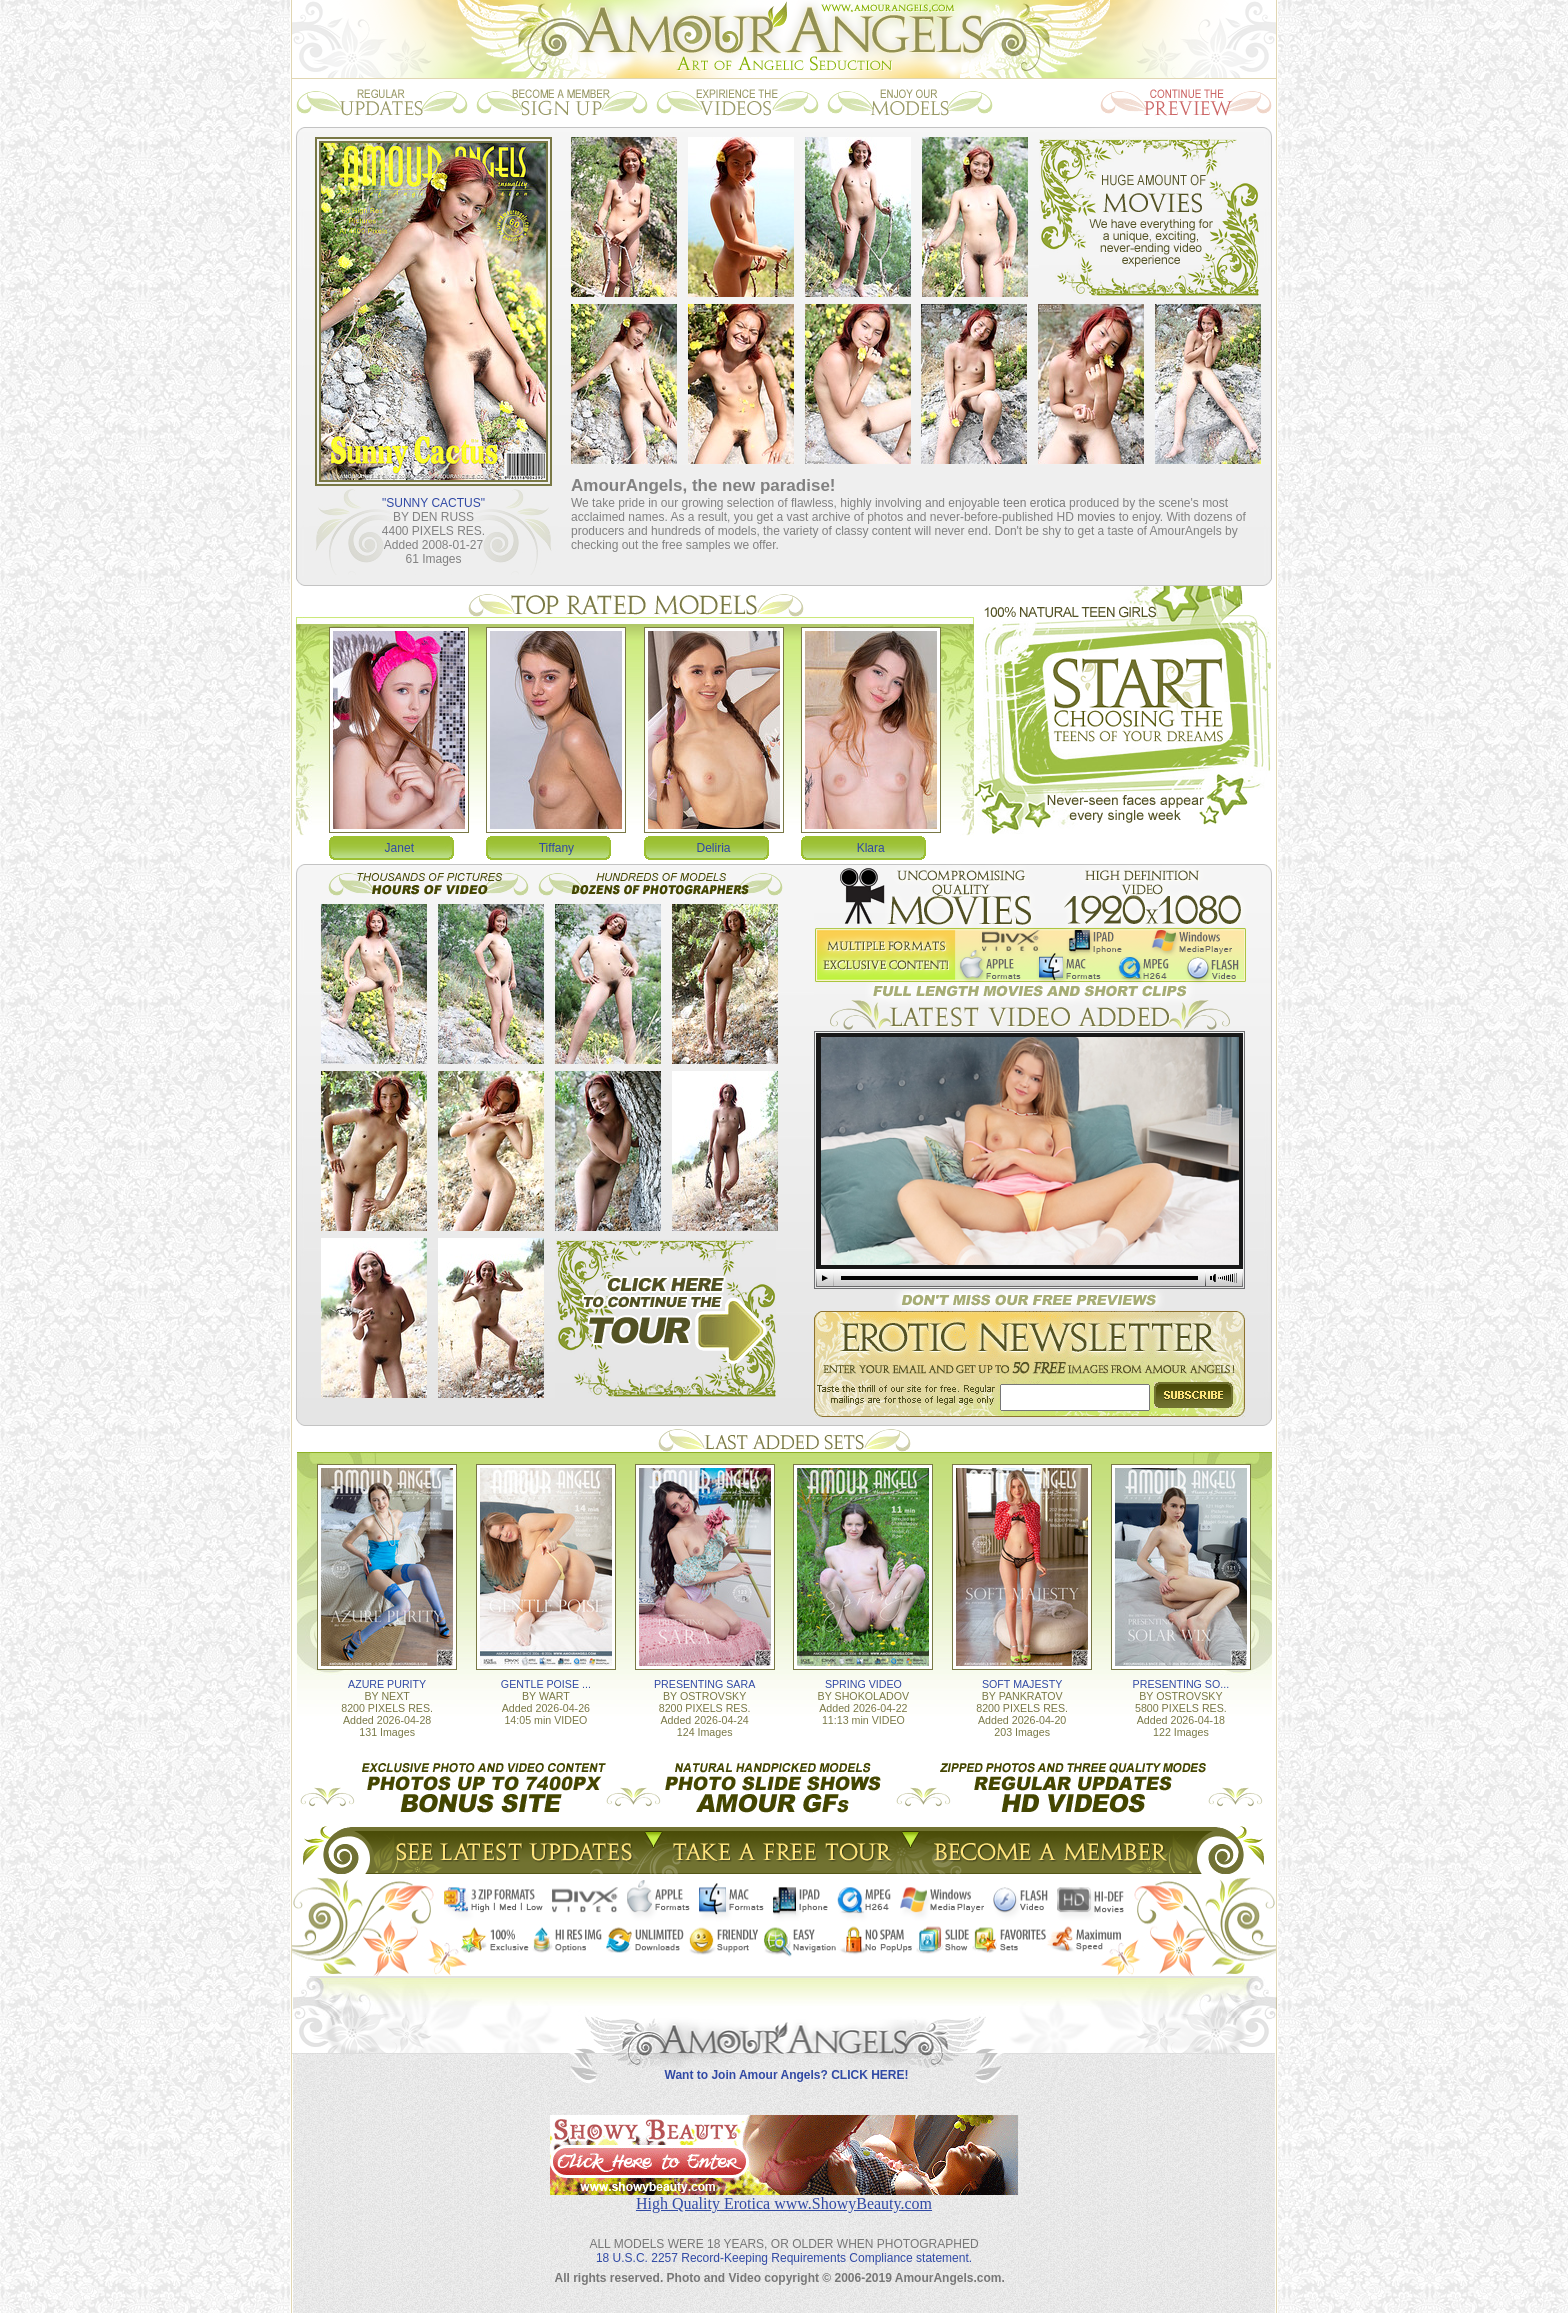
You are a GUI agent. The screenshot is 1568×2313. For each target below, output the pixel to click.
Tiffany (556, 848)
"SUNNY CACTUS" (433, 503)
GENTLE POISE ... (546, 1684)
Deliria (714, 848)
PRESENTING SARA (704, 1684)
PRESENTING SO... (1181, 1684)
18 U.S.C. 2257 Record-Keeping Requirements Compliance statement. (784, 2258)
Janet (399, 848)
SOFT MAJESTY (1022, 1684)
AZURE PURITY (387, 1684)
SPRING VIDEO (863, 1684)
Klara (871, 848)
